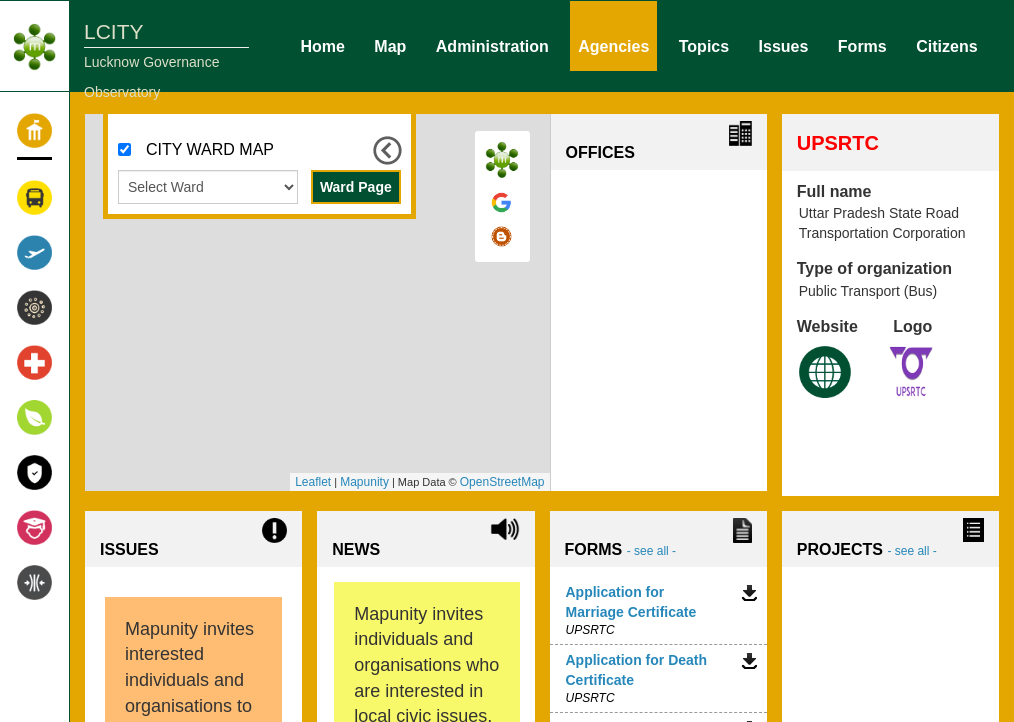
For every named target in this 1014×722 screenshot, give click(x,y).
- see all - (651, 551)
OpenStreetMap (502, 482)
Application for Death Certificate (637, 670)
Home (322, 45)
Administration (492, 45)
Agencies (613, 45)
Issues (784, 45)
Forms (862, 45)
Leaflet (313, 482)
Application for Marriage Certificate (631, 602)
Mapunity (364, 482)
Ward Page (356, 187)
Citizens (946, 45)
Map (390, 45)
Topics (704, 45)
